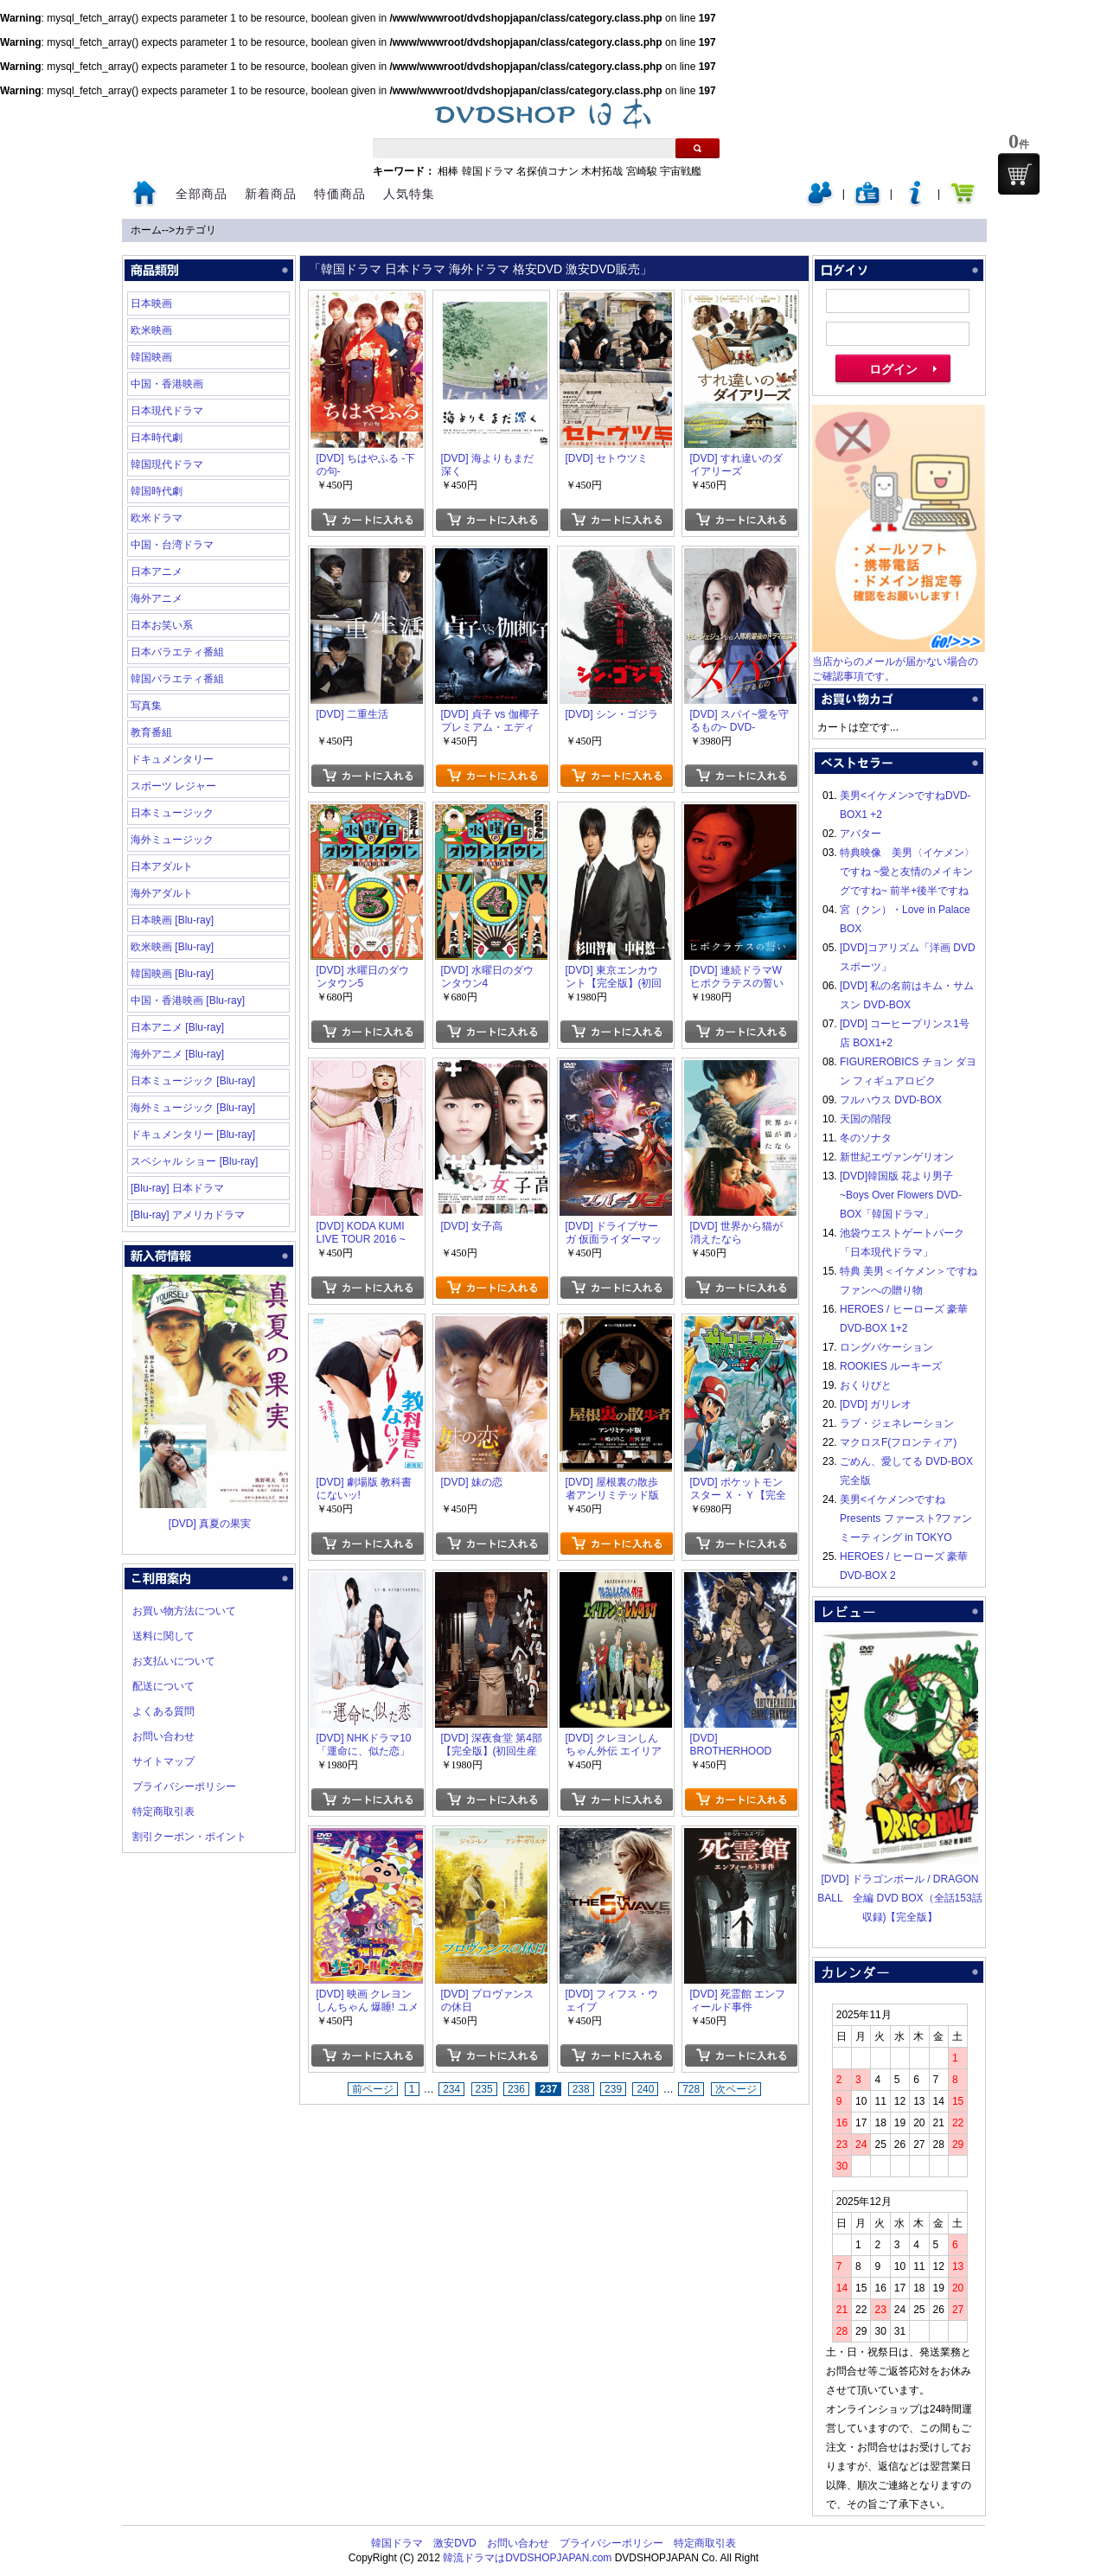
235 (484, 2089)
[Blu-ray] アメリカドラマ (188, 1215)
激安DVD (454, 2543)
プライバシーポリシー (184, 1786)
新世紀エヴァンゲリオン (897, 1157)
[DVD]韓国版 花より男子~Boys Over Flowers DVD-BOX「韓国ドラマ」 (901, 1195)
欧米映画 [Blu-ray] (172, 947)
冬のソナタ (866, 1138)
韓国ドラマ (488, 171)
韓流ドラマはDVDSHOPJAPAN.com (527, 2558)
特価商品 (340, 194)
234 (451, 2089)
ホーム (146, 230)
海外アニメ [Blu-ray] (177, 1054)
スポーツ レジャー (173, 786)
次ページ (736, 2089)
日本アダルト (162, 866)
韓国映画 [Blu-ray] (172, 974)
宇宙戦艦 (680, 171)
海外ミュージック (172, 840)
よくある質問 (163, 1711)
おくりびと (866, 1385)
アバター (860, 834)
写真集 (146, 706)
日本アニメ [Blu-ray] (177, 1027)
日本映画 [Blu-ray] (172, 920)
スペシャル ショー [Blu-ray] (194, 1161)
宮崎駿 (641, 171)
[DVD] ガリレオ (876, 1404)
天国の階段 (866, 1119)
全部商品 (201, 194)
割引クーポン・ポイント (189, 1837)
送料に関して (163, 1636)
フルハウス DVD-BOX (891, 1100)
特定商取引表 (163, 1812)
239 (613, 2089)
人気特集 (409, 194)
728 (691, 2089)
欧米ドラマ (156, 518)
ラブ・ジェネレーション (897, 1423)
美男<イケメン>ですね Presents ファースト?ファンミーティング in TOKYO (906, 1518)
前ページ (373, 2089)
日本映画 (151, 303)
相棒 (448, 171)
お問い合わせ (163, 1736)
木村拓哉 (602, 171)
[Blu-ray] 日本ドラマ (177, 1188)
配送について (163, 1686)
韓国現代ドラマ (167, 464)
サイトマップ (163, 1761)
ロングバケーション (886, 1347)
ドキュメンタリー (172, 759)
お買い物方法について (184, 1611)
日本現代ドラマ (167, 411)
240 (645, 2089)
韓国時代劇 (156, 491)
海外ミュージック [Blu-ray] (193, 1108)
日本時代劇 (156, 437)
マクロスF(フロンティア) (898, 1442)
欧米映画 (151, 330)
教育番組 (151, 732)
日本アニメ (156, 572)
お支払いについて (173, 1661)
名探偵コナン (547, 171)
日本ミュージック (172, 813)
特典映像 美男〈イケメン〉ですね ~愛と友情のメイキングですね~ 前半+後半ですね (907, 872)
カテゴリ (195, 230)
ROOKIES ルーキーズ (891, 1366)
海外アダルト (162, 893)
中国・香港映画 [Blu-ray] (188, 1000)
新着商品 (271, 194)
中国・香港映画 (167, 384)
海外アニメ (156, 598)
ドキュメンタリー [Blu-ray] (193, 1134)
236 (516, 2089)
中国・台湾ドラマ (172, 545)
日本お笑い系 (162, 625)
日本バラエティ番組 (177, 652)
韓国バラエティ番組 (177, 679)
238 (581, 2089)
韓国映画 (151, 357)
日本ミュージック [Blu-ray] (193, 1081)
